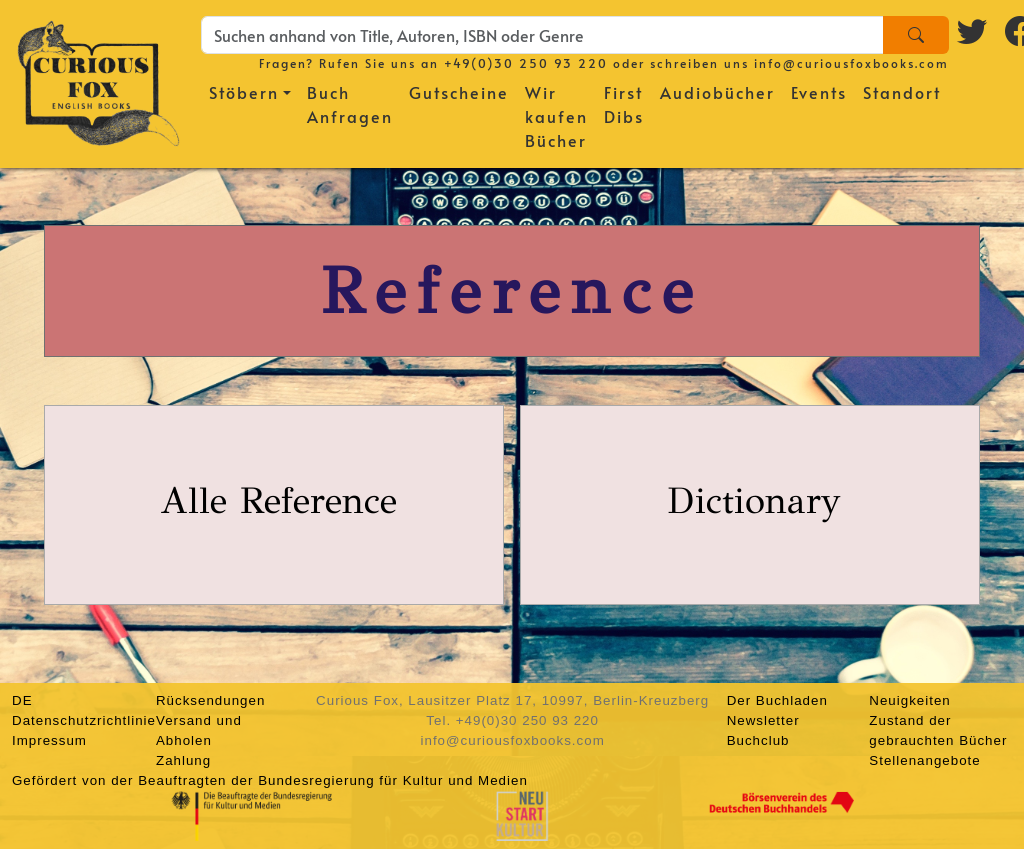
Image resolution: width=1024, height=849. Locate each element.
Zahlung (183, 760)
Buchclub (758, 740)
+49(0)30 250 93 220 (526, 63)
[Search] (916, 35)
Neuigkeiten (909, 700)
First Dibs (624, 104)
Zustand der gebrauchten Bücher (938, 730)
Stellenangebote (924, 760)
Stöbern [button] (244, 92)
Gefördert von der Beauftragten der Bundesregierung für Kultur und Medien (270, 780)
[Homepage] (98, 80)
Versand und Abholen (199, 730)
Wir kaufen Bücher (556, 116)
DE (22, 700)
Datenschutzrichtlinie (84, 720)
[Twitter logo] (973, 31)
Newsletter (763, 720)
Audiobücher (717, 92)
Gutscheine (459, 92)
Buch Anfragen (350, 104)
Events (819, 92)
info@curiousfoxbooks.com (851, 63)
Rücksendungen (210, 700)
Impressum (49, 740)
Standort (902, 92)
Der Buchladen (777, 700)
